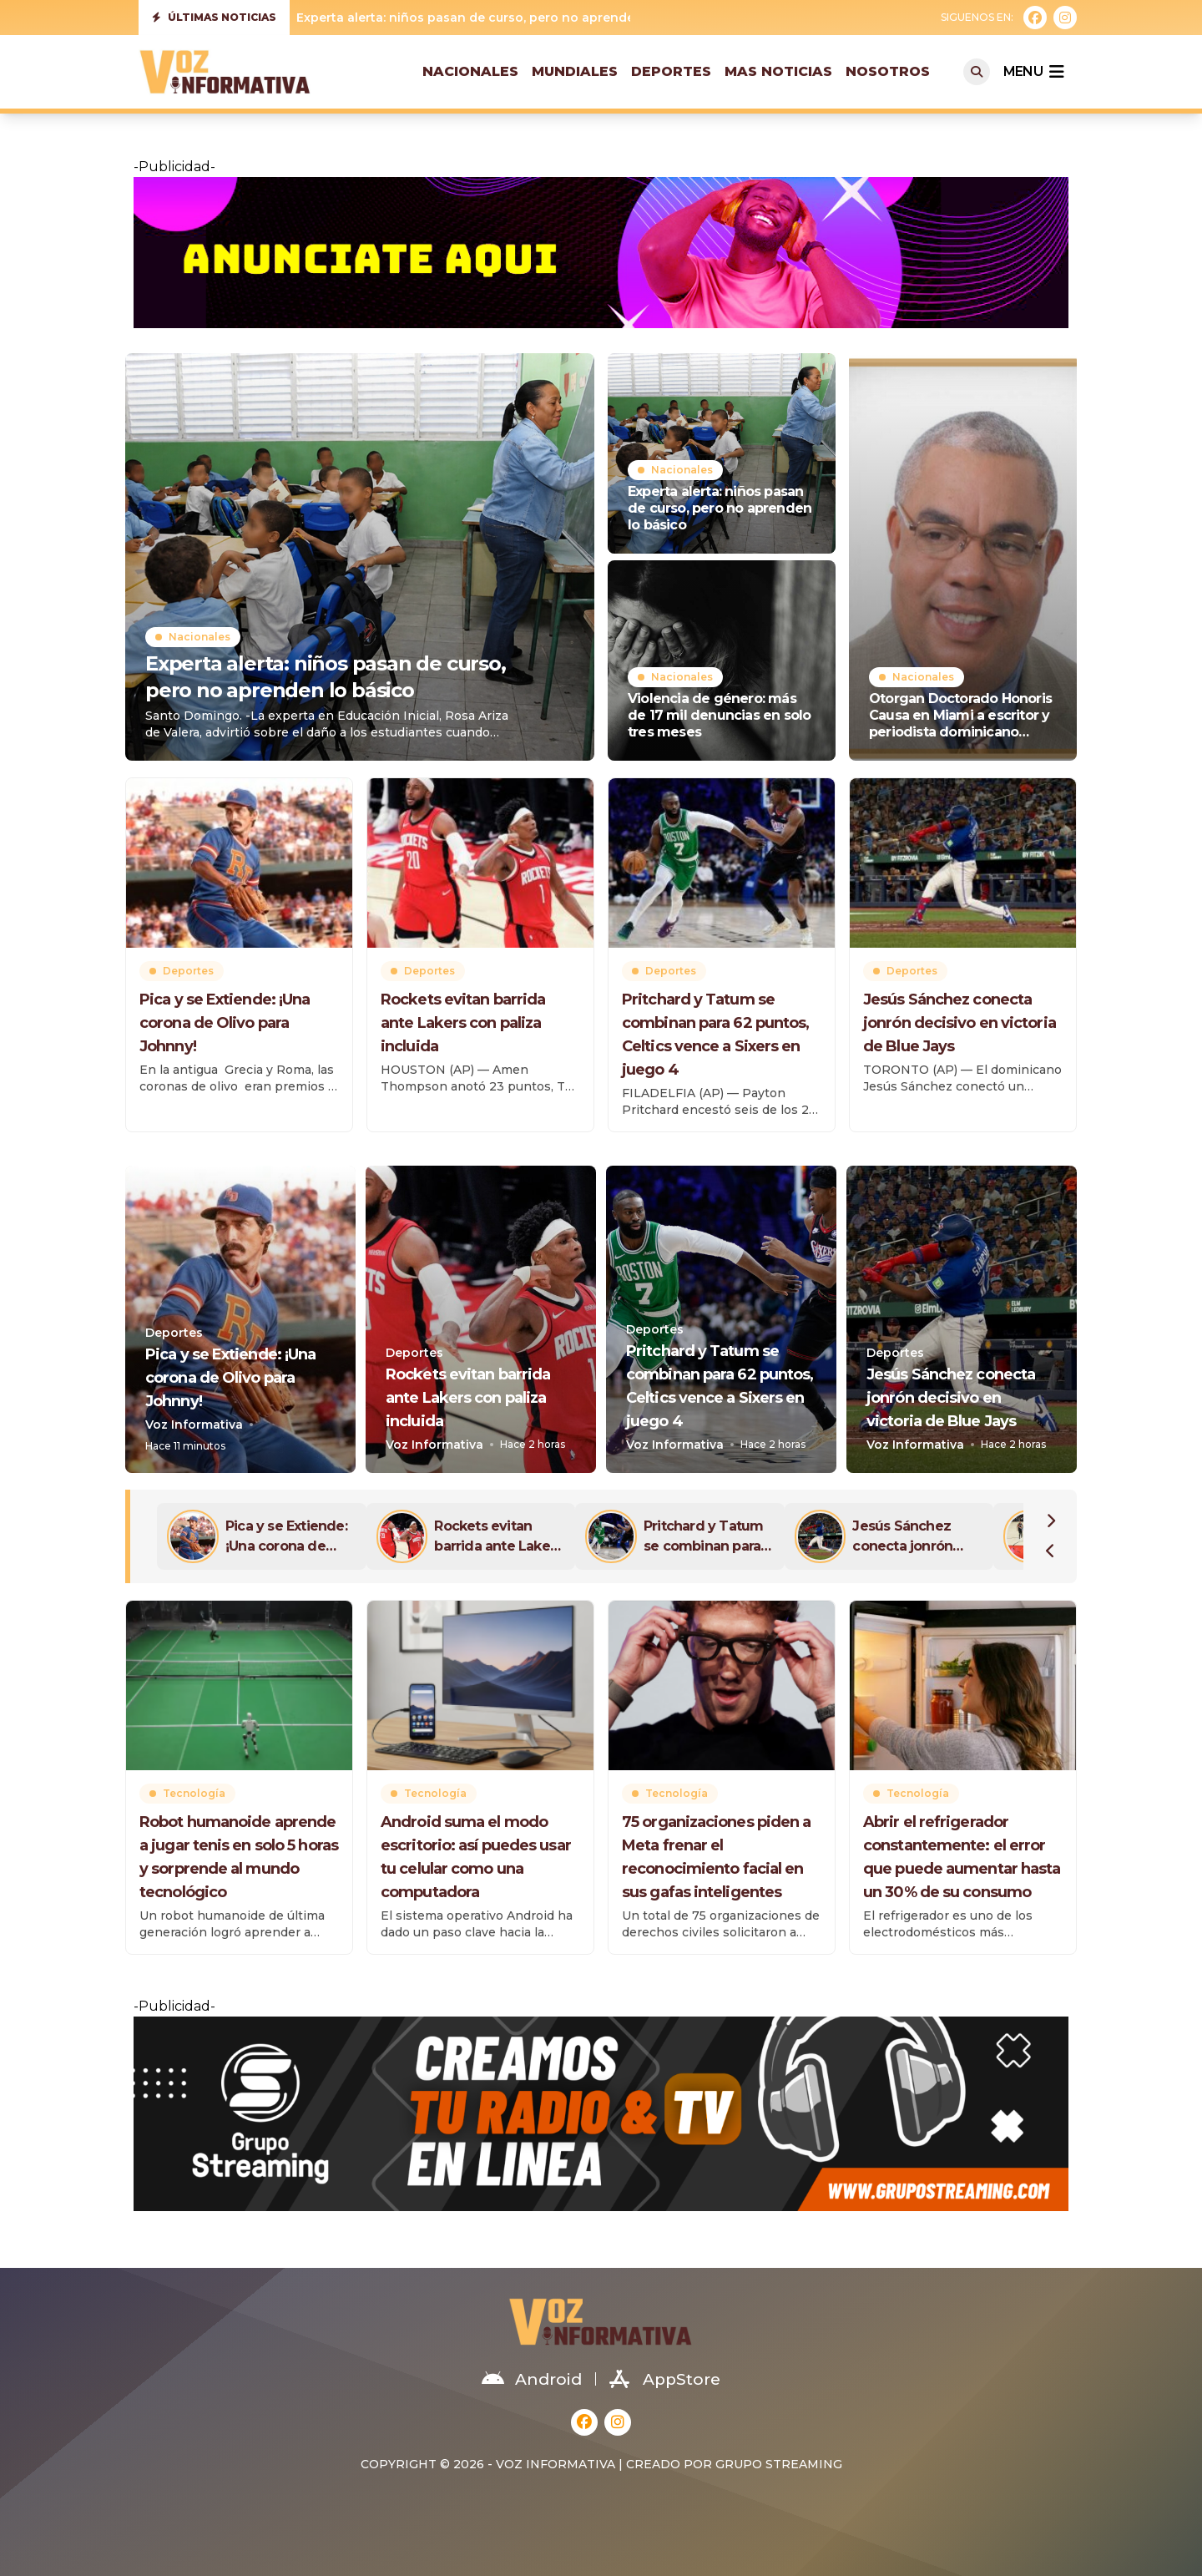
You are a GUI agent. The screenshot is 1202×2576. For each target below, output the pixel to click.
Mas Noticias (778, 71)
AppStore (664, 2379)
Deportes (671, 71)
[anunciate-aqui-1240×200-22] (601, 252)
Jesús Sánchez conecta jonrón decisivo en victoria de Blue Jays (959, 1022)
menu (1033, 72)
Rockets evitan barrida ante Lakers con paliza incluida (463, 1022)
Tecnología (194, 1793)
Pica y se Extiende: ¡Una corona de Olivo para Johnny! (224, 1022)
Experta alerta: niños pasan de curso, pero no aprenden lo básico (499, 17)
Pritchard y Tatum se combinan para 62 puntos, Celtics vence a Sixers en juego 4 (715, 1034)
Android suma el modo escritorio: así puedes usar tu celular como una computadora (476, 1857)
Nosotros (888, 71)
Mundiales (575, 71)
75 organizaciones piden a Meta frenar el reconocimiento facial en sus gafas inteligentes (716, 1857)
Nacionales (470, 71)
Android (532, 2379)
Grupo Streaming (778, 2464)
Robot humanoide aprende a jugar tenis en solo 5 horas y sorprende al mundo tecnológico (238, 1857)
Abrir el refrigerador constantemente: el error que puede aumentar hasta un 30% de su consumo (961, 1857)
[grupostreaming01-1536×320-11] (601, 2114)
